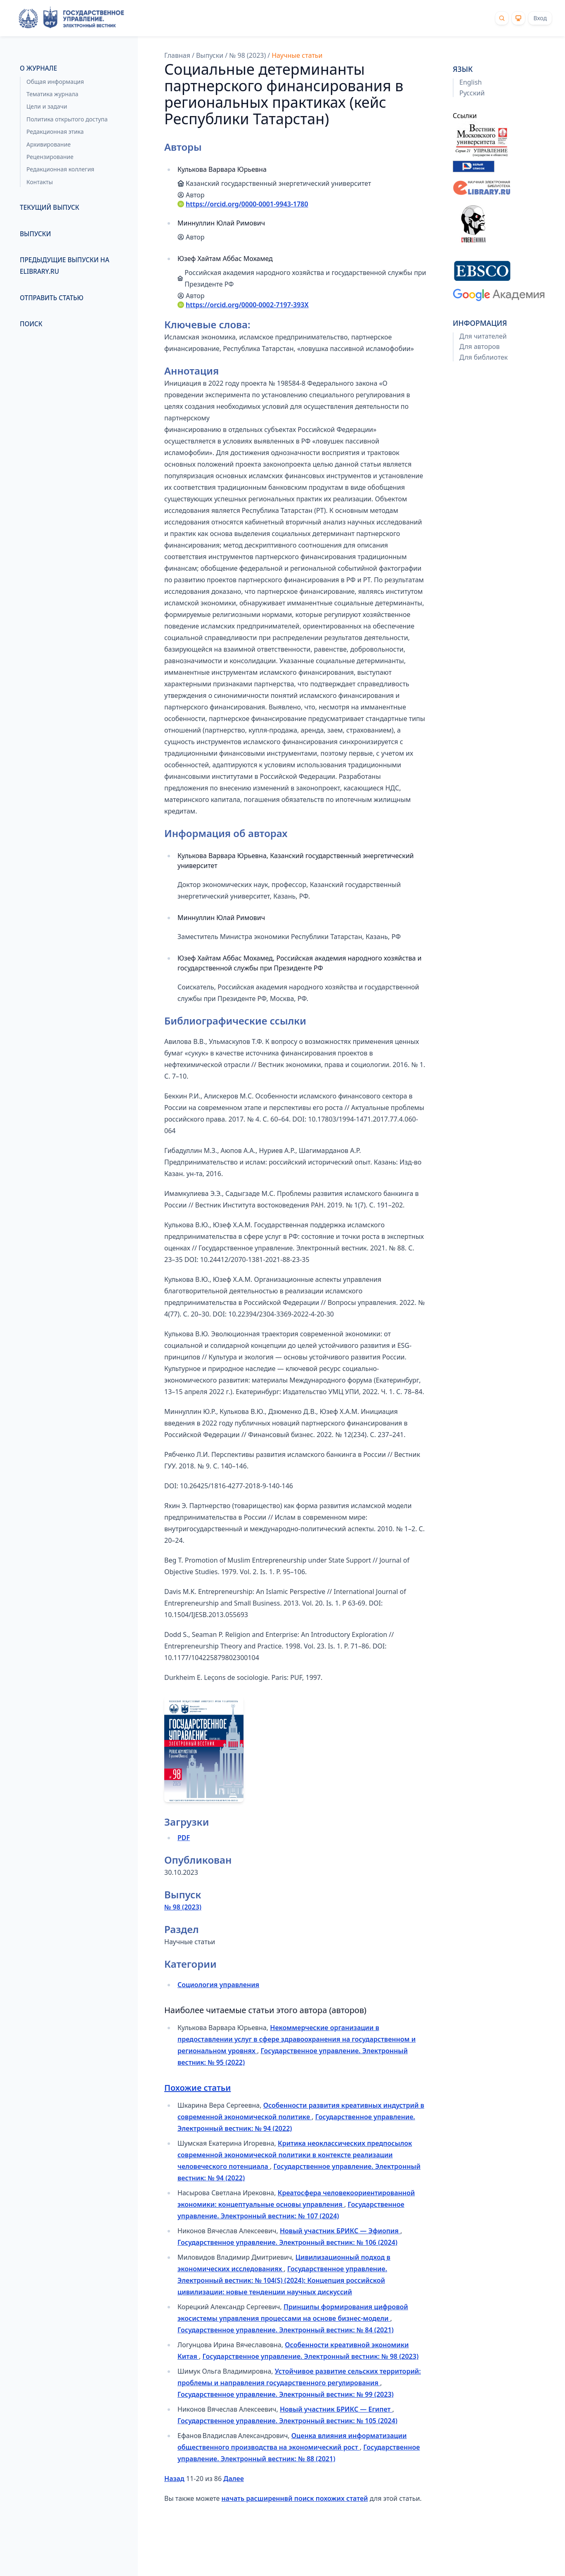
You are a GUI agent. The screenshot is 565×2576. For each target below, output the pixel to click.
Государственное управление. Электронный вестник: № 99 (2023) (285, 2394)
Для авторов (479, 347)
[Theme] (518, 18)
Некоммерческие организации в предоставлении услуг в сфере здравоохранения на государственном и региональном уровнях (296, 2039)
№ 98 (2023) (247, 55)
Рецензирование (49, 157)
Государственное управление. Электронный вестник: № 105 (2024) (287, 2420)
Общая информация (55, 81)
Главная (177, 55)
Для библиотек (483, 357)
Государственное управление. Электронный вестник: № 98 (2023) (310, 2356)
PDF (183, 1837)
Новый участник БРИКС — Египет (336, 2409)
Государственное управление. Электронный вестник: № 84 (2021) (285, 2329)
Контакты (39, 182)
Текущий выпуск (49, 207)
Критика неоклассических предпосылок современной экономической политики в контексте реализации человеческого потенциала (294, 2155)
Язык (463, 69)
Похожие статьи (197, 2087)
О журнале (38, 68)
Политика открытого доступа (67, 119)
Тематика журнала (52, 94)
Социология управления (218, 1984)
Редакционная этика (55, 131)
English (470, 82)
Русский (472, 93)
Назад (174, 2478)
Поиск (31, 324)
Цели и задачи (46, 106)
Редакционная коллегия (60, 169)
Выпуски (35, 234)
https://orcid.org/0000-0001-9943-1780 (247, 204)
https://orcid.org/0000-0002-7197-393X (247, 304)
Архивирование (48, 144)
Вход (540, 18)
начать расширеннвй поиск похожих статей (295, 2498)
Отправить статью (51, 298)
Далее (233, 2478)
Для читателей (483, 336)
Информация (480, 323)
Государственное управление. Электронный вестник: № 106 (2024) (287, 2242)
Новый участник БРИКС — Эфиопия (340, 2230)
